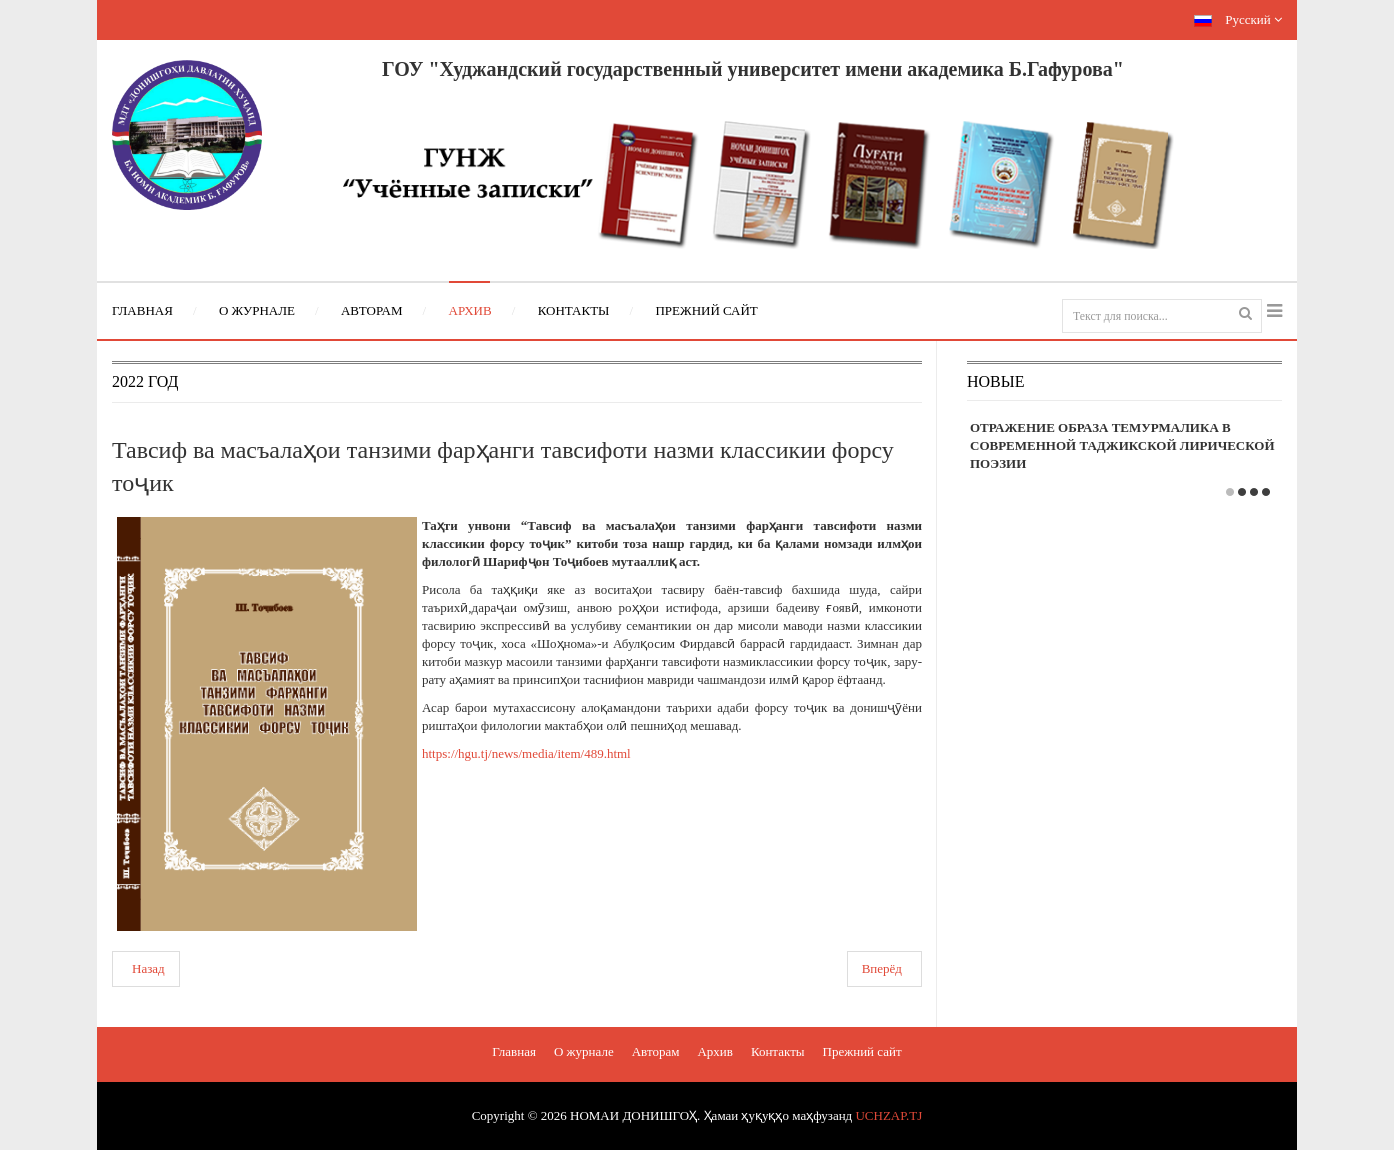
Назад (148, 968)
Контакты (778, 1051)
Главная (514, 1051)
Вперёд (882, 968)
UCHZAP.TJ (888, 1115)
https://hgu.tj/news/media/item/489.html (526, 753)
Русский (1238, 19)
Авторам (656, 1051)
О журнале (584, 1051)
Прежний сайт (862, 1051)
